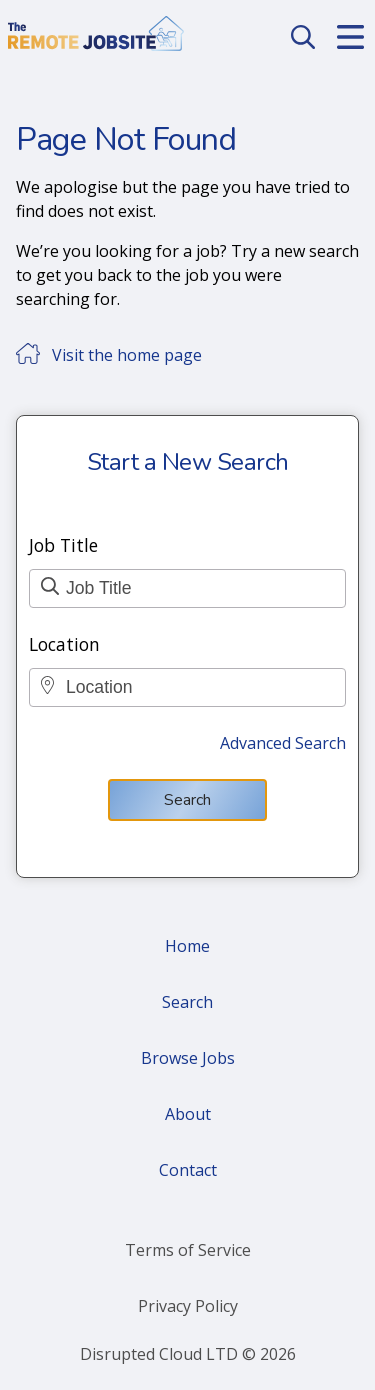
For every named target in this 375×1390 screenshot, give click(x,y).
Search (187, 800)
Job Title (63, 545)
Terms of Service (188, 1250)
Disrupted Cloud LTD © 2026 (188, 1354)
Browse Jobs (188, 1058)
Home (187, 946)
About (188, 1114)
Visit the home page (127, 355)
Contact (188, 1170)
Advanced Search (283, 743)
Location (64, 644)
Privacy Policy (188, 1306)
